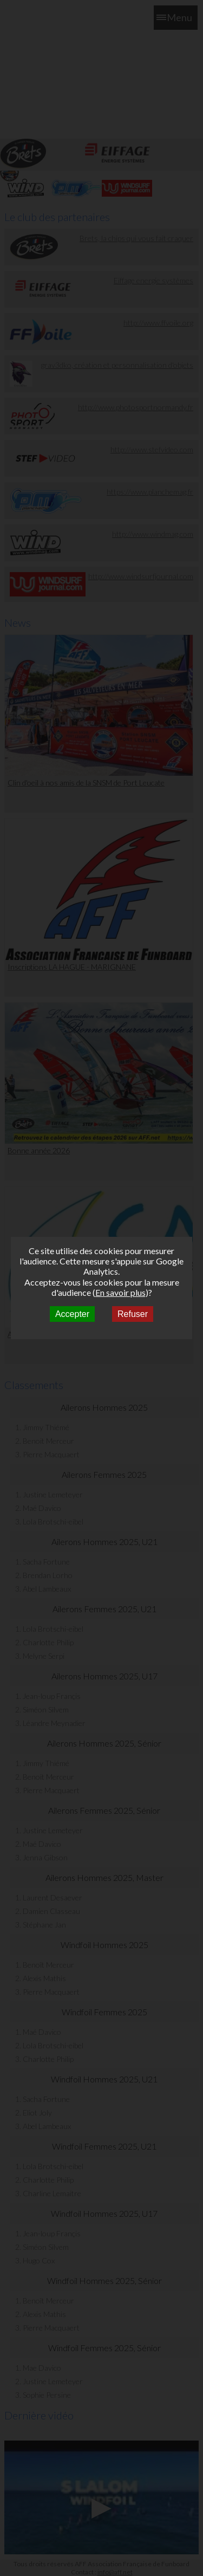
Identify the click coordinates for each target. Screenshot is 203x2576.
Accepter (72, 1314)
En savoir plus (120, 1292)
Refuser (132, 1314)
